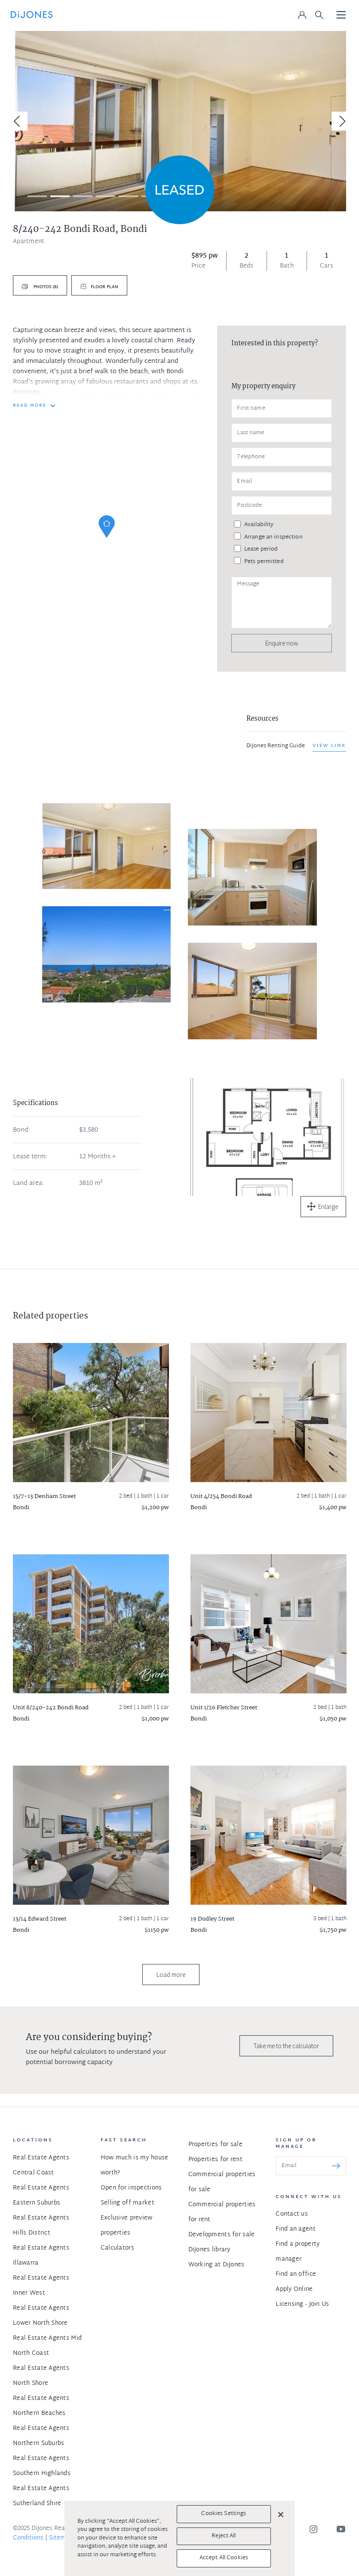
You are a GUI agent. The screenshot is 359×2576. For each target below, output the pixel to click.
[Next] (340, 121)
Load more (170, 1974)
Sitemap (61, 2538)
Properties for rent (215, 2159)
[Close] (280, 2514)
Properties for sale (215, 2144)
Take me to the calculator (286, 2046)
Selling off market (127, 2203)
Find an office (296, 2274)
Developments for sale (221, 2234)
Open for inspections (131, 2188)
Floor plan (104, 287)
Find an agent (296, 2229)
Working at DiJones (216, 2264)
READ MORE (29, 406)
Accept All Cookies (223, 2558)
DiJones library (209, 2249)
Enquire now (281, 643)
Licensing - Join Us (302, 2304)
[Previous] (18, 121)
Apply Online (294, 2289)
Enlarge (328, 1207)
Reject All (224, 2536)
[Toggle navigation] (341, 15)
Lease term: (30, 1157)
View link (329, 745)
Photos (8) (45, 287)
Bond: (21, 1130)
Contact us (292, 2214)
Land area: (28, 1183)
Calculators (117, 2248)
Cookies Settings (223, 2514)
